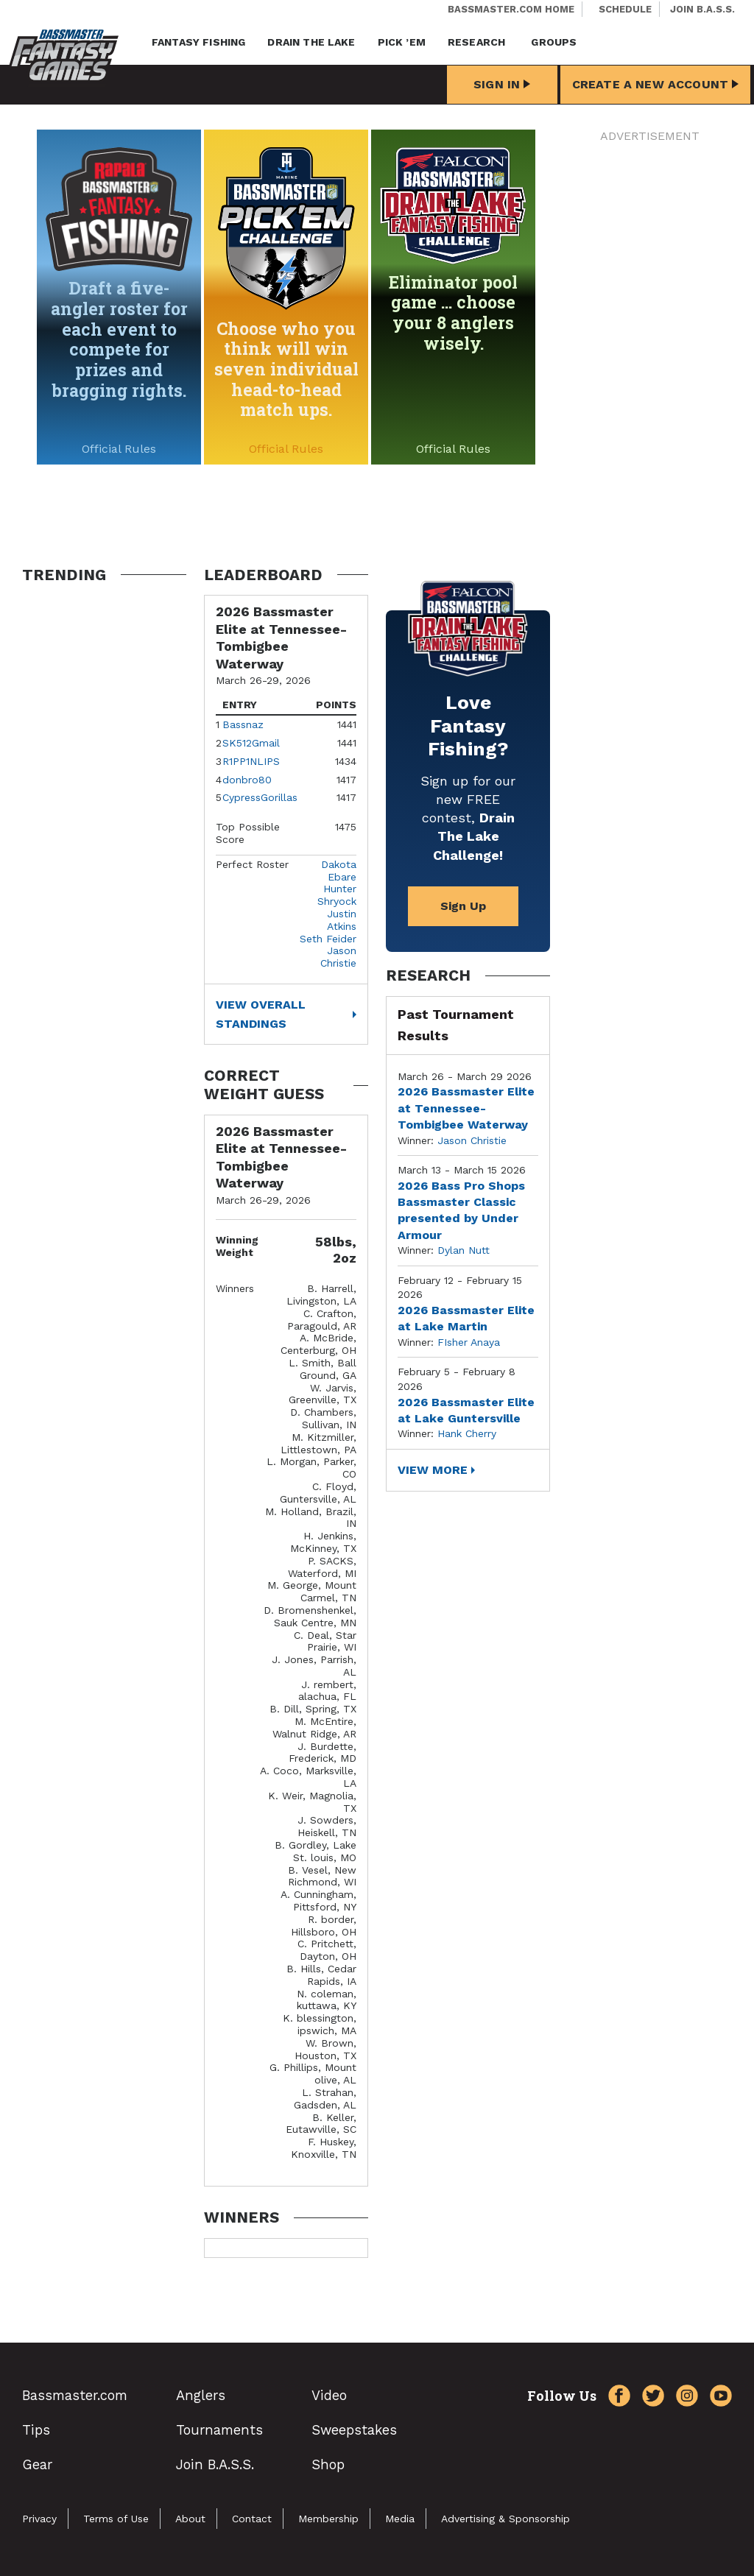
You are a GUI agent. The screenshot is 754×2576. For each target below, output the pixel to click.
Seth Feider (328, 939)
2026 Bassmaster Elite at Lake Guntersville (466, 1410)
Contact (252, 2518)
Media (400, 2518)
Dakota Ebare (338, 870)
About (190, 2518)
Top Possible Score (248, 833)
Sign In (501, 84)
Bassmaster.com (74, 2395)
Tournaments (219, 2430)
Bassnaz (243, 724)
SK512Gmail (251, 743)
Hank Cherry (466, 1433)
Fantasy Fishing (198, 42)
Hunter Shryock (336, 895)
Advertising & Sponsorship (505, 2518)
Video (329, 2395)
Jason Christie (338, 957)
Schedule (625, 9)
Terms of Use (116, 2518)
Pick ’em (402, 42)
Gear (37, 2464)
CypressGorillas (259, 797)
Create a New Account (655, 84)
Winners (235, 1288)
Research (476, 42)
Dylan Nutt (463, 1250)
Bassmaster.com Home (511, 9)
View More (433, 1470)
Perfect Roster (252, 864)
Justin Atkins (341, 920)
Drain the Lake (311, 42)
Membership (328, 2518)
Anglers (200, 2395)
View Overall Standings (261, 1014)
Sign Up (463, 906)
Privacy (39, 2518)
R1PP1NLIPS (251, 761)
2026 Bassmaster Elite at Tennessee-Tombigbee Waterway (466, 1108)
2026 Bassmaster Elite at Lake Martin (466, 1318)
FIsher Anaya (468, 1342)
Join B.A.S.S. (702, 9)
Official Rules (119, 449)
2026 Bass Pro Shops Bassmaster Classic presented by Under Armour (461, 1210)
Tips (36, 2430)
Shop (328, 2464)
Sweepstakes (354, 2430)
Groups (554, 42)
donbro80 (247, 780)
